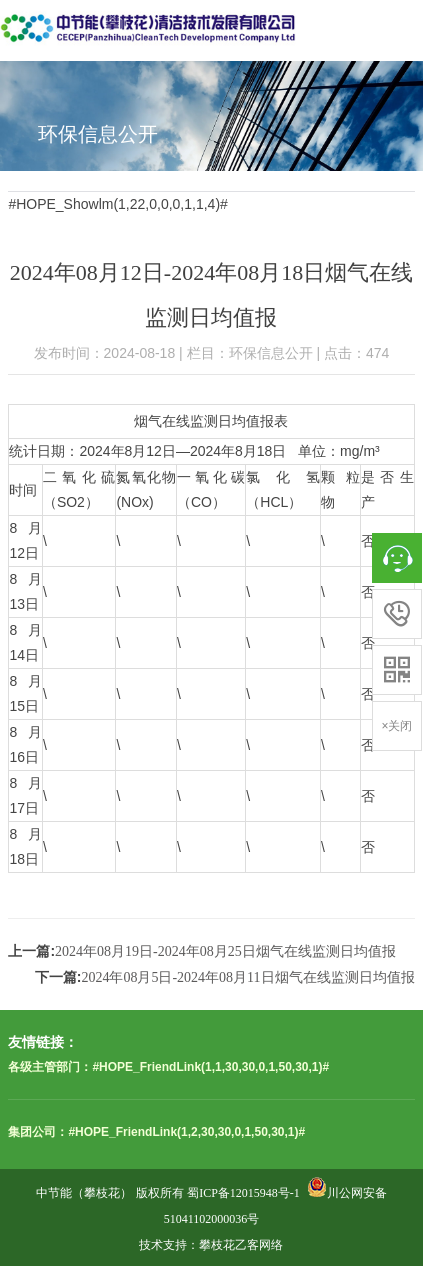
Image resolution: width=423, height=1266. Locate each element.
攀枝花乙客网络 (241, 1245)
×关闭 (396, 726)
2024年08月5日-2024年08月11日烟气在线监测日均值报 (247, 977)
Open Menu (398, 25)
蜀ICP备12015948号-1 (243, 1193)
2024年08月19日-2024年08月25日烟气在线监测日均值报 (225, 951)
